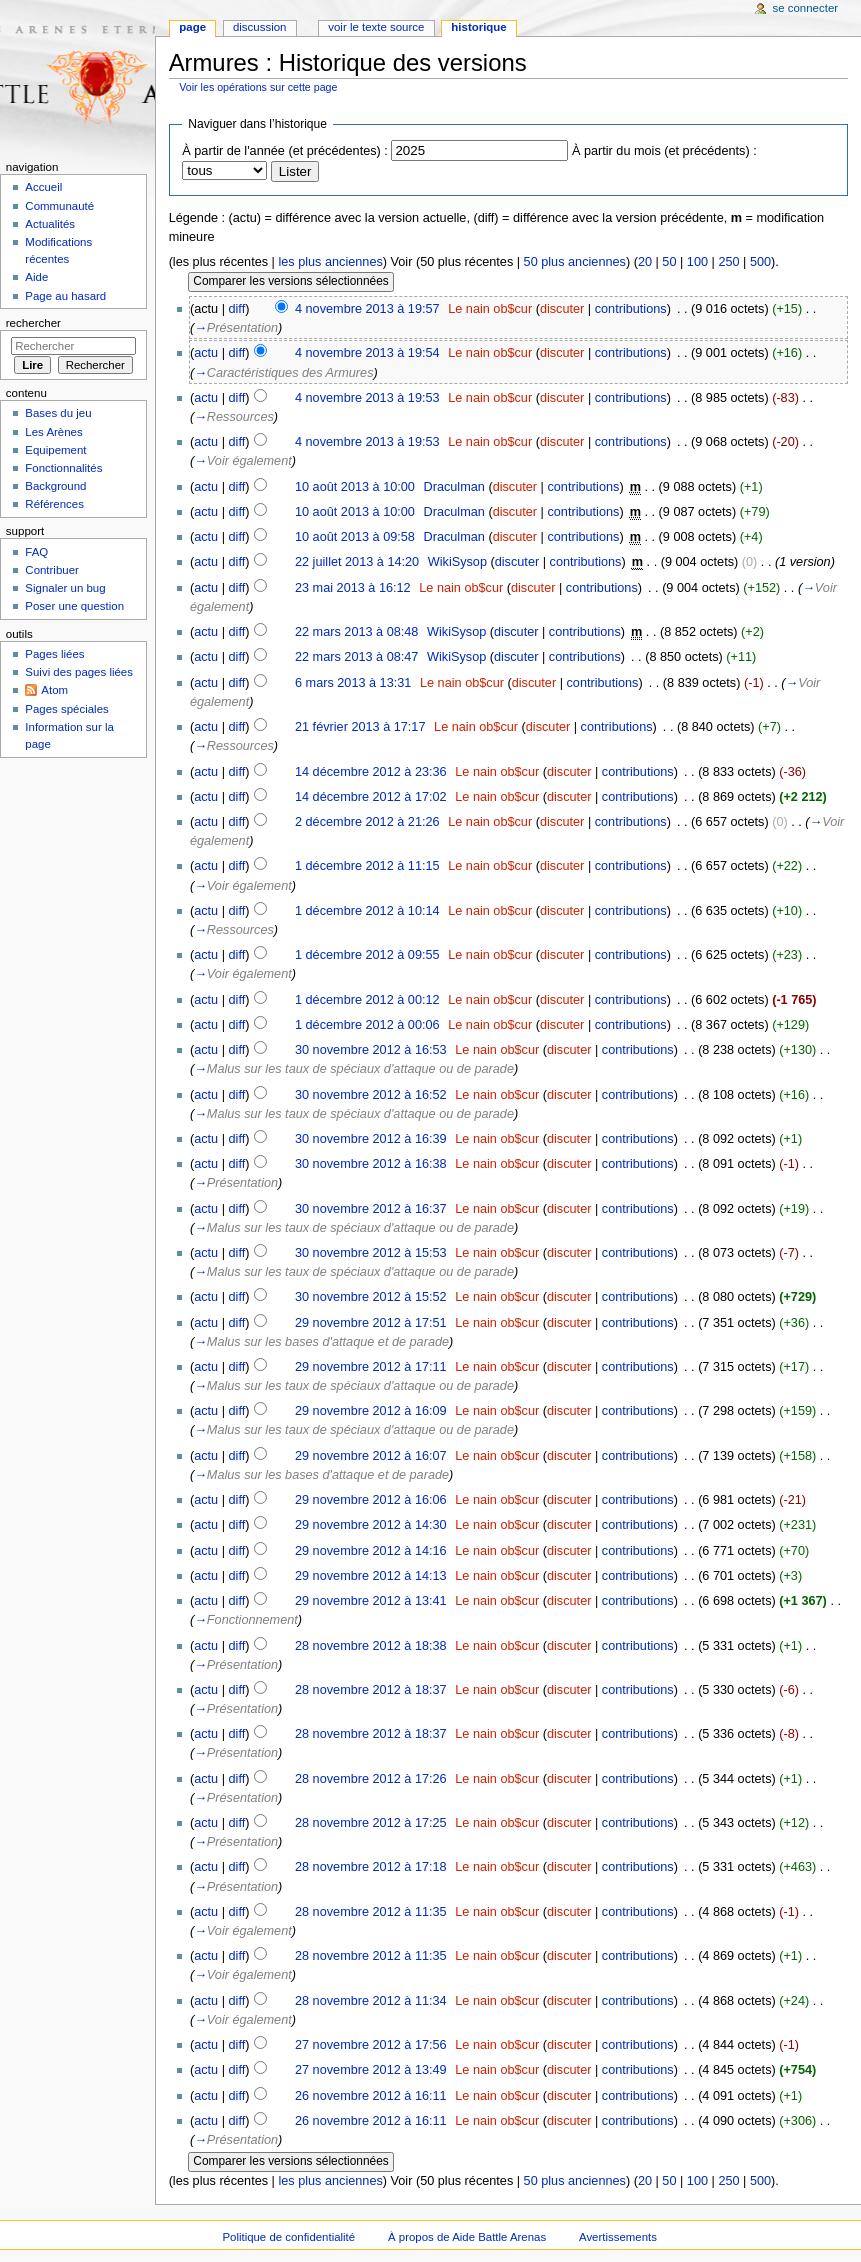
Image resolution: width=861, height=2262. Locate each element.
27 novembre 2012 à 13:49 (371, 2070)
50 (669, 262)
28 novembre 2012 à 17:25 (371, 1823)
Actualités (50, 224)
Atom (54, 690)
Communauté (59, 206)
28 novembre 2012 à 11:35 (371, 1912)
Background (55, 486)
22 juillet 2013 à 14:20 (357, 562)
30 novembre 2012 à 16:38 (371, 1164)
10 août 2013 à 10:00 (355, 487)
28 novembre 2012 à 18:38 (371, 1646)
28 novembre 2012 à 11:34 (371, 2001)
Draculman (454, 487)
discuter (562, 309)
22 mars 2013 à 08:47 (356, 657)
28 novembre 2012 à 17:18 (371, 1867)
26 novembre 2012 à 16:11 (371, 2096)
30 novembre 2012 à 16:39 (371, 1139)
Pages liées (54, 654)
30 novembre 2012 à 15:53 (371, 1253)
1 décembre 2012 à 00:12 (367, 1000)
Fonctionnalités (63, 468)
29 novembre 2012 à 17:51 (371, 1323)
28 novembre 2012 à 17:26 (371, 1779)
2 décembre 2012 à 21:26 (367, 822)
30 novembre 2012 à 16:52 (371, 1095)
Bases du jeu (58, 413)
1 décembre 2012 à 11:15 (367, 866)
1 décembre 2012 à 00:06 (367, 1025)
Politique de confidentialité (288, 2237)
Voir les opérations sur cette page (258, 87)
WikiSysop (457, 562)
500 (760, 262)
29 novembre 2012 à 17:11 (371, 1367)
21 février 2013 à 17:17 (360, 727)
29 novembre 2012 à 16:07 (371, 1456)
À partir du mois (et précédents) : (664, 151)
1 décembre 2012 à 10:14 (367, 911)
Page (192, 27)
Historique (478, 27)
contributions (631, 309)
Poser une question (74, 606)
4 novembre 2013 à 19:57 (367, 309)
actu (206, 353)
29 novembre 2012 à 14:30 (371, 1525)
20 (645, 262)
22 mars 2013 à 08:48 (356, 632)
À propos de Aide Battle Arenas (467, 2237)
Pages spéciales (66, 709)
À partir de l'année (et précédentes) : (285, 151)
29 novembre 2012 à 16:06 (371, 1500)
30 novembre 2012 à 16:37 (371, 1209)
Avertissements (618, 2237)
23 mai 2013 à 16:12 (353, 588)
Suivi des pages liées (79, 672)
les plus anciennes (330, 262)
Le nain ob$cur (490, 309)
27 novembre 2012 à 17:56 (371, 2045)
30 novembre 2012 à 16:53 (371, 1050)
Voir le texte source (376, 27)
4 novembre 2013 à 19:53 (367, 398)
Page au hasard (65, 296)
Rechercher (33, 323)
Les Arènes (53, 432)
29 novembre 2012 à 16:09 (371, 1411)
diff (237, 309)
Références (54, 504)
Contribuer (51, 570)
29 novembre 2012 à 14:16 (371, 1551)
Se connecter (806, 8)
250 (728, 262)
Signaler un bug (65, 588)
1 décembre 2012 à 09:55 (367, 955)
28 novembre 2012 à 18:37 (371, 1690)
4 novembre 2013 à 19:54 (367, 353)
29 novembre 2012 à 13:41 (371, 1601)
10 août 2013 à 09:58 (355, 537)
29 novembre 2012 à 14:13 (371, 1576)
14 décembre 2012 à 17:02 (371, 797)
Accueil (43, 187)
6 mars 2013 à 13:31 (353, 683)
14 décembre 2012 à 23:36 (371, 772)
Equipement (55, 450)
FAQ (36, 552)
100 (697, 262)
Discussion (259, 27)
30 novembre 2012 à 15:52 (371, 1297)
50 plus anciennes (575, 262)
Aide (36, 277)
